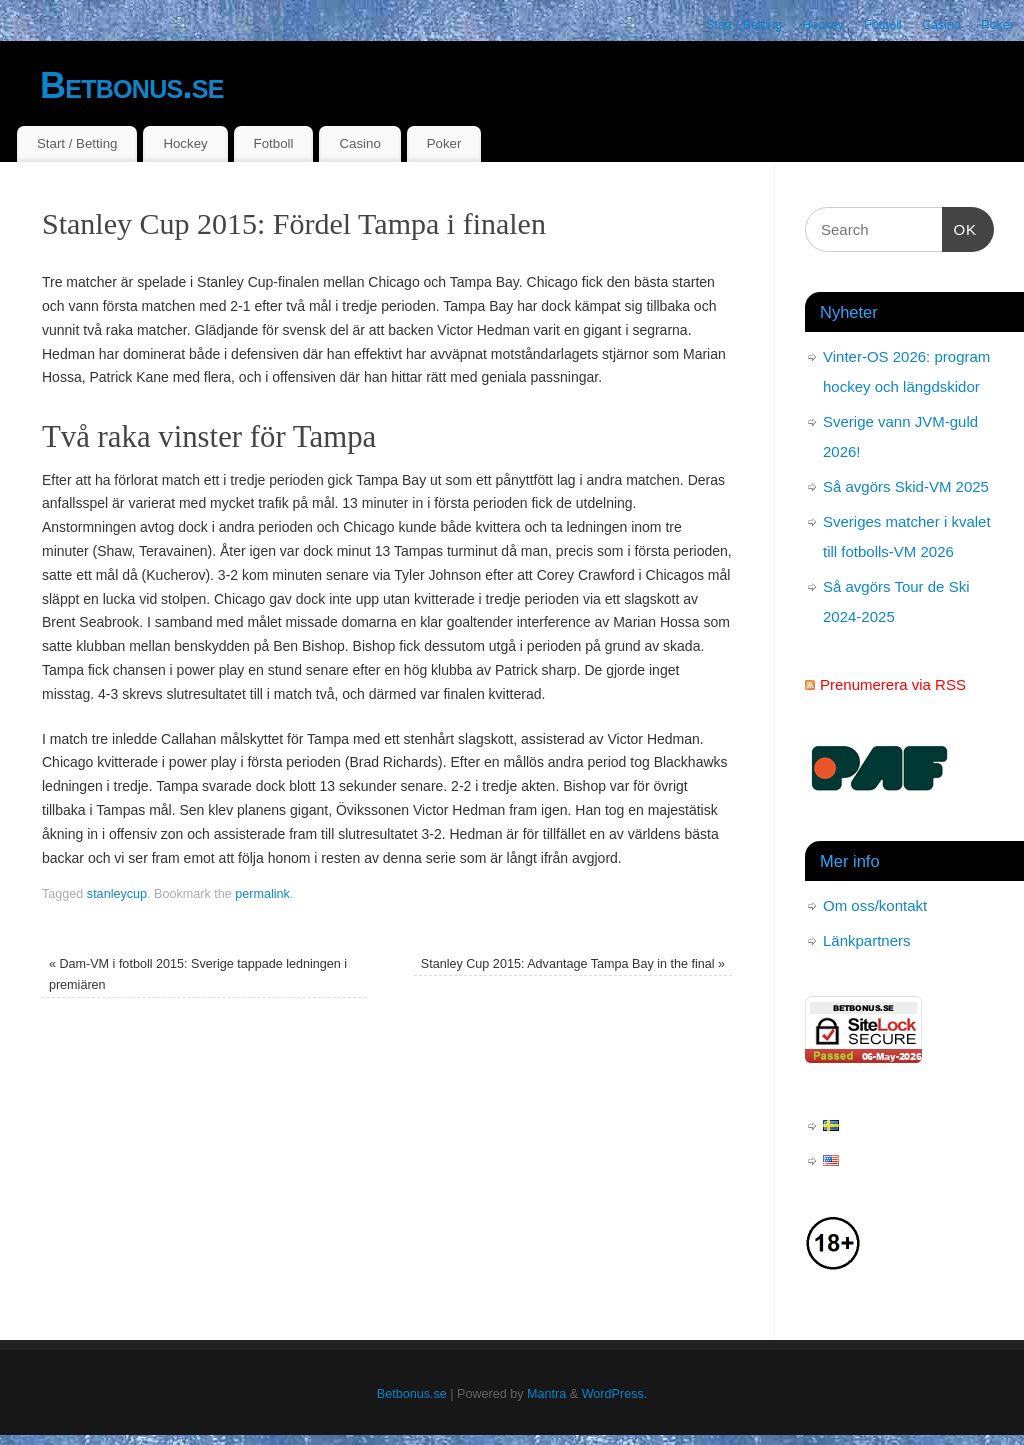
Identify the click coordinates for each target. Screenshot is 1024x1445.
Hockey (823, 25)
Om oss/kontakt (875, 905)
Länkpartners (867, 940)
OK (960, 227)
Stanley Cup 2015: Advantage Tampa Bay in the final (573, 964)
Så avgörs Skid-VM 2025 (906, 486)
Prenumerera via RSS (893, 684)
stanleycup (117, 894)
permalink (262, 894)
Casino (941, 25)
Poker (997, 25)
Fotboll (883, 25)
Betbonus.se (132, 85)
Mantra (546, 1394)
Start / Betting (744, 25)
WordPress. (615, 1394)
